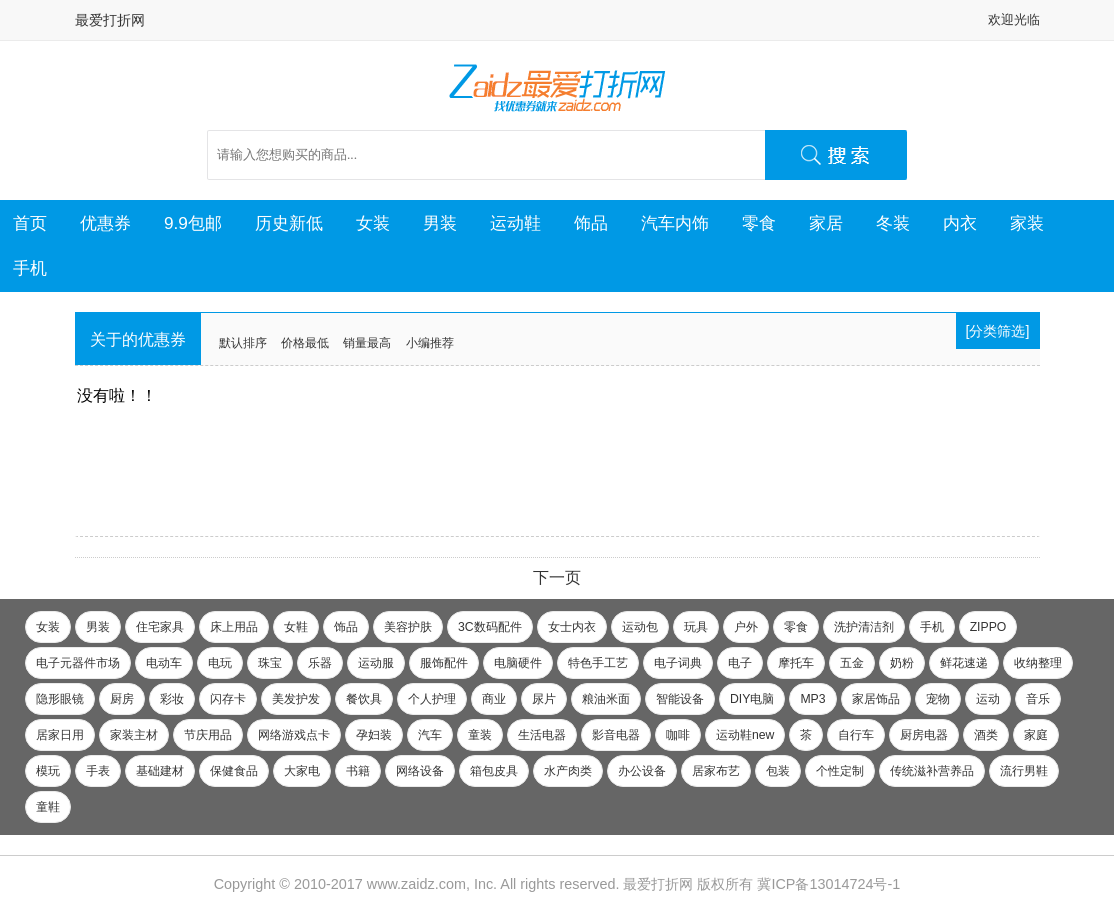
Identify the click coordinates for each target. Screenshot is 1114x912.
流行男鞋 (1024, 771)
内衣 (960, 223)
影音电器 (616, 735)
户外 (746, 627)
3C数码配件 (490, 627)
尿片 (544, 699)
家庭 (1036, 735)
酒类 (986, 735)
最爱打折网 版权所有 (688, 884)
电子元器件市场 (78, 663)
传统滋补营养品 (932, 771)
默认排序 (243, 343)
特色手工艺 (598, 663)
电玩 (220, 663)
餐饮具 (364, 699)
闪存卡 (228, 699)
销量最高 (367, 343)
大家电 (302, 771)
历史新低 (289, 223)
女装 (373, 223)
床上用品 (234, 627)
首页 (30, 223)
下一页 (557, 577)
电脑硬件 (518, 663)
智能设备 (680, 699)
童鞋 (48, 807)
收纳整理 (1038, 663)
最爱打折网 (110, 20)
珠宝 (270, 663)
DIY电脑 (752, 699)
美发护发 (296, 699)
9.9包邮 (193, 223)
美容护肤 (408, 627)
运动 (988, 699)
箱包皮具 (494, 771)
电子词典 (678, 663)
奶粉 (902, 663)
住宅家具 (160, 627)
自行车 (856, 735)
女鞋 (296, 627)
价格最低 (305, 343)
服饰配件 (444, 663)
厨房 (122, 699)
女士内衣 (572, 627)
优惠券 (105, 223)
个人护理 (432, 699)
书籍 (358, 771)
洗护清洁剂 (864, 627)
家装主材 (134, 735)
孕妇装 (374, 735)
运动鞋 (515, 223)
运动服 (376, 663)
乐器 (320, 663)
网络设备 (420, 771)
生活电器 (542, 735)
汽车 (430, 735)
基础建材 (160, 771)
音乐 (1038, 699)
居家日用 (60, 735)
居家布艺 (716, 771)
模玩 (48, 771)
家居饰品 (876, 699)
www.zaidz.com (416, 884)
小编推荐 (430, 343)
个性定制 (840, 771)
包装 (778, 771)
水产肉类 (568, 771)
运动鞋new (745, 735)
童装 (480, 735)
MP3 (812, 699)
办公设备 (642, 771)
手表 (98, 771)
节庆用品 (208, 735)
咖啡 (678, 735)
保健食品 (234, 771)
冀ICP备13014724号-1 (828, 884)
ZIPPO (988, 627)
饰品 (591, 223)
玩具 (696, 627)
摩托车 (796, 663)
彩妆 (172, 699)
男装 (440, 223)
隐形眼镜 (60, 699)
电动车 (164, 663)
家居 (826, 223)
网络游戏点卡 (294, 735)
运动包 (640, 627)
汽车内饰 (675, 223)
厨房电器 (924, 735)
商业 (494, 699)
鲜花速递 (964, 663)
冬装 (893, 223)
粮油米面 (606, 699)
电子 (740, 663)
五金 (852, 663)
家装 (1027, 223)
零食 (759, 223)
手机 (30, 268)
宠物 (938, 699)
